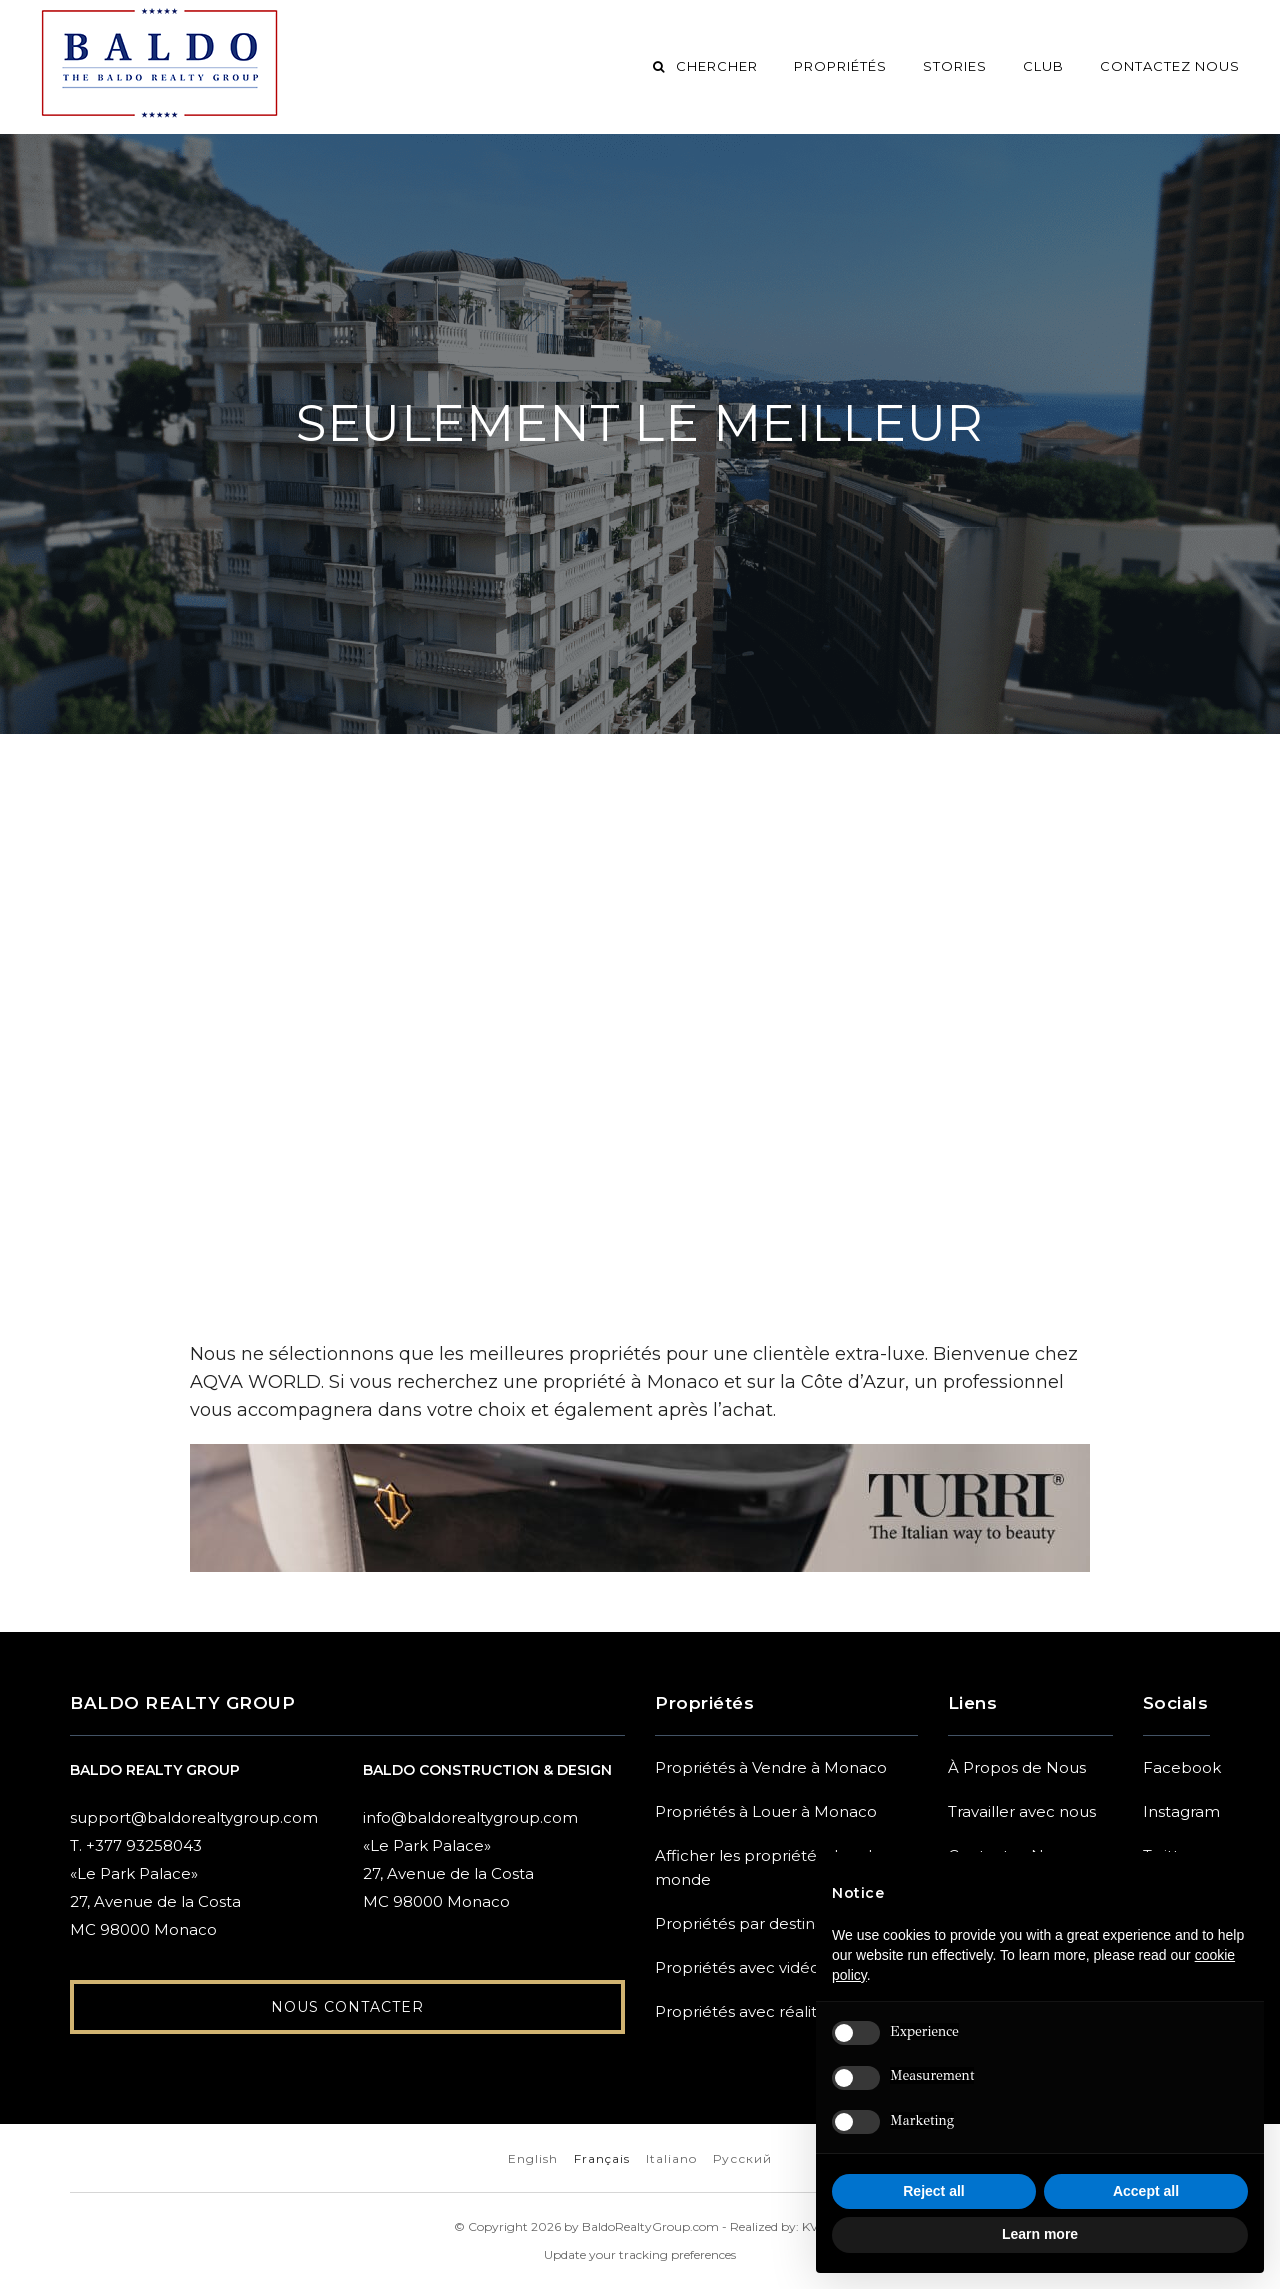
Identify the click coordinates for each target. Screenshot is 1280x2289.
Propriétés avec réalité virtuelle (773, 2011)
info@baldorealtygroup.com (470, 1817)
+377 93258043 (144, 1845)
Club (1043, 66)
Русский (742, 2158)
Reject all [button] (933, 2191)
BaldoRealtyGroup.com (650, 2226)
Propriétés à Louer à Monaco (766, 1811)
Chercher (704, 66)
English (533, 2158)
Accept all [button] (1146, 2191)
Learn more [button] (1040, 2234)
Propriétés (840, 66)
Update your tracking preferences (640, 2254)
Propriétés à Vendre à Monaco (771, 1767)
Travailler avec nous (1022, 1811)
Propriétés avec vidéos (741, 1967)
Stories (955, 66)
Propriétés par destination (754, 1923)
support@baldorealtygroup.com (194, 1817)
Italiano (671, 2158)
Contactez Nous (1170, 66)
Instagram (1181, 1811)
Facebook (1182, 1767)
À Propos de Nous (1017, 1767)
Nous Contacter (347, 2012)
